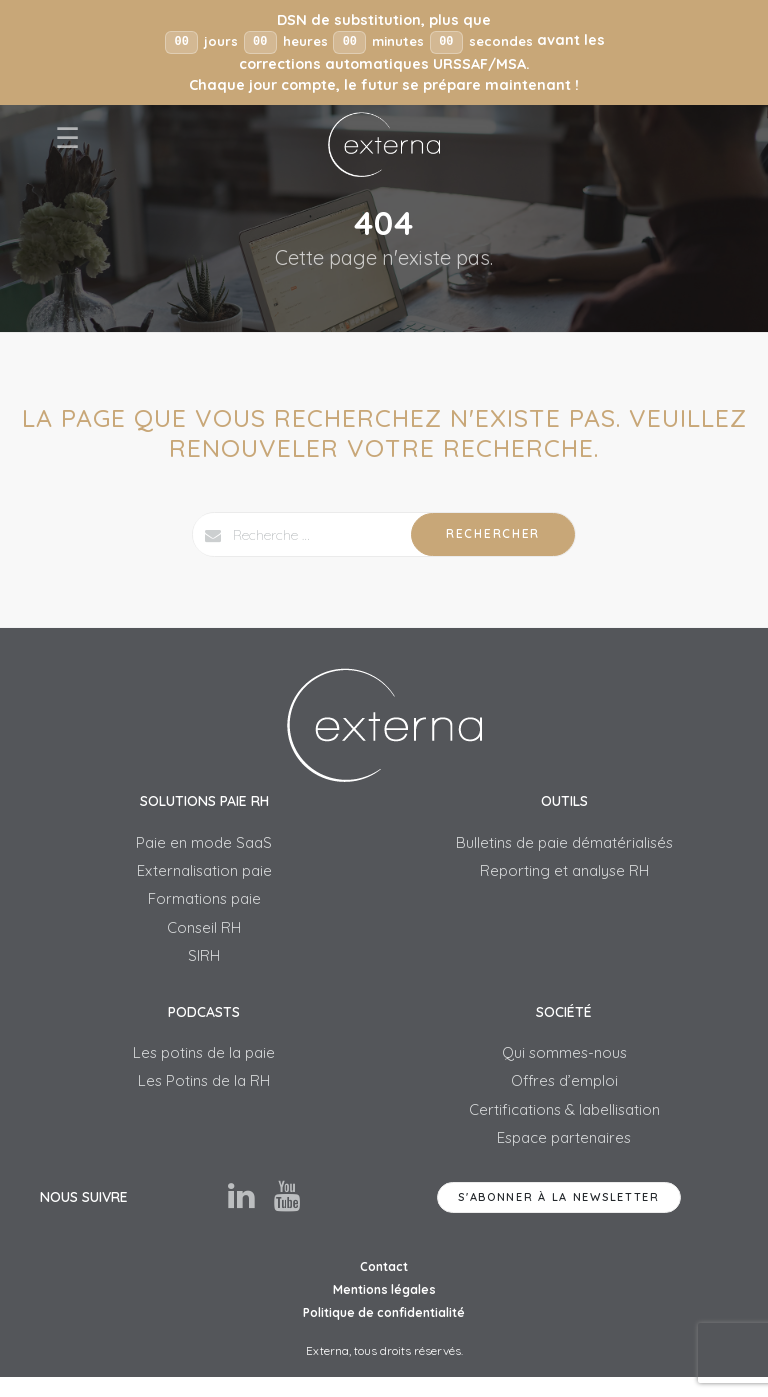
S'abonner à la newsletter (559, 1216)
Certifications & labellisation (564, 1126)
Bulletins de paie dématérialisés (564, 845)
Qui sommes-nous (564, 1065)
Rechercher (493, 534)
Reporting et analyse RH (564, 875)
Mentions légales (384, 1308)
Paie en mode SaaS (204, 845)
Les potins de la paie (204, 1065)
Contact (384, 1285)
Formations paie (204, 905)
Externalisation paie (204, 875)
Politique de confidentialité (384, 1331)
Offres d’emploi (564, 1095)
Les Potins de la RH (204, 1095)
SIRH (204, 966)
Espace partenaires (564, 1156)
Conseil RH (204, 936)
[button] (384, 53)
